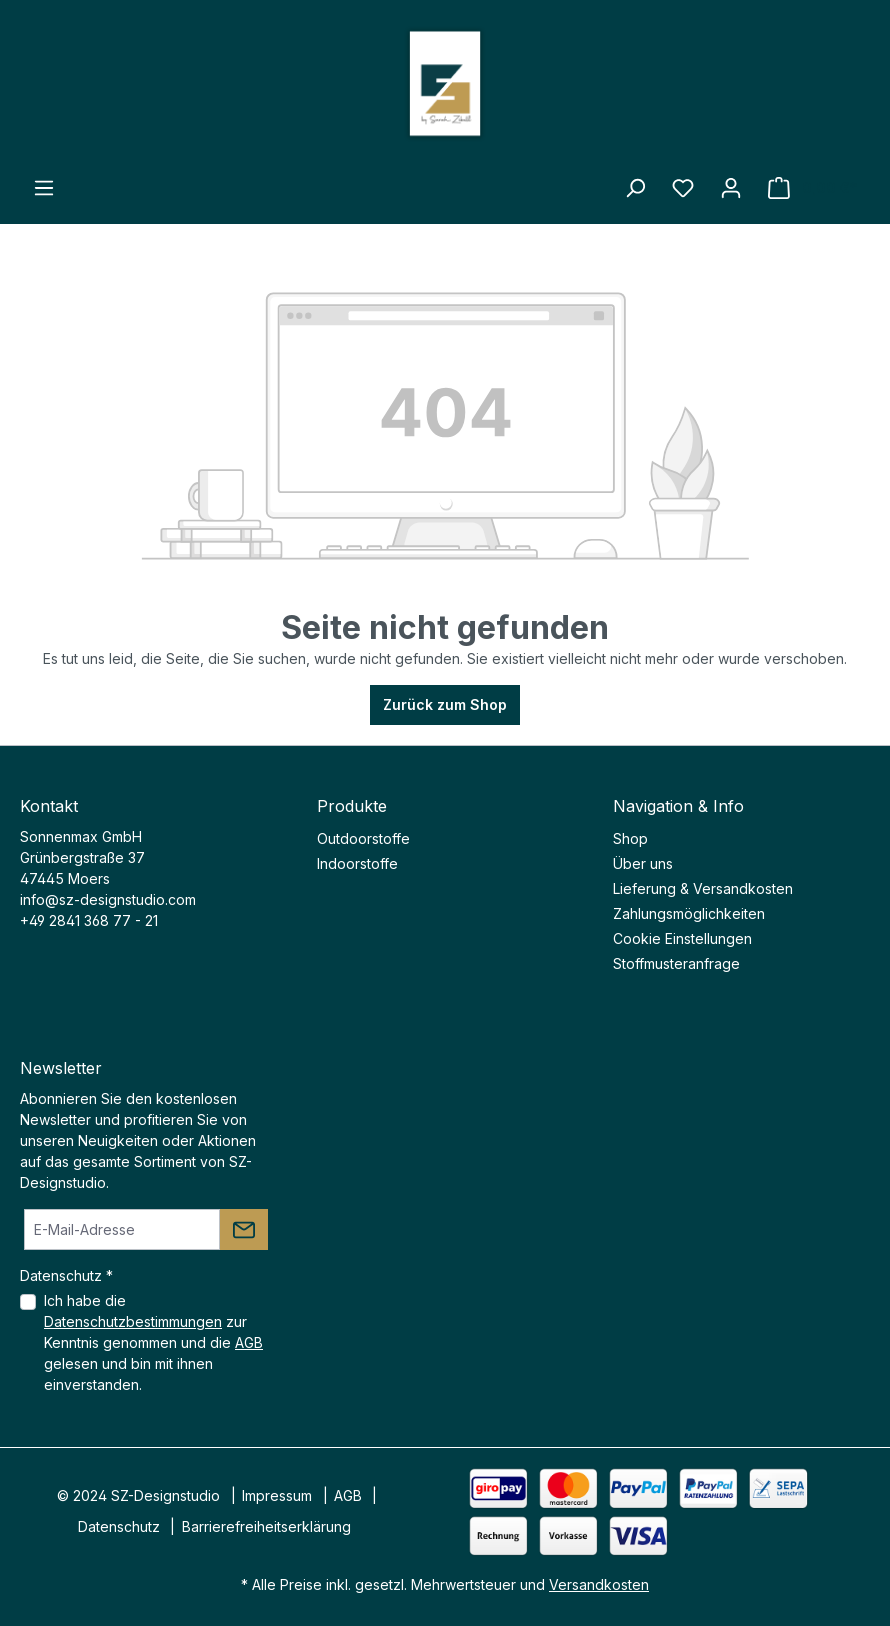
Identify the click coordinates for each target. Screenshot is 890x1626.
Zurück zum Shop (445, 704)
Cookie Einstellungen (682, 938)
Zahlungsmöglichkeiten (689, 913)
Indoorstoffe (357, 863)
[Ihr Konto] (731, 188)
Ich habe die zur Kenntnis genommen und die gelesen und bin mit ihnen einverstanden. (153, 1342)
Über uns (643, 863)
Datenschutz (119, 1526)
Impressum (277, 1495)
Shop (630, 838)
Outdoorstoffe (363, 838)
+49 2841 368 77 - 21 (89, 920)
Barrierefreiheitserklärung (266, 1526)
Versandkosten (599, 1584)
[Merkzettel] (683, 188)
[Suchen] (635, 188)
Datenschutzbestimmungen (133, 1321)
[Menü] (44, 188)
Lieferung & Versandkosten (703, 888)
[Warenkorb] (812, 188)
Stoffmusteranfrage (676, 963)
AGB (249, 1342)
